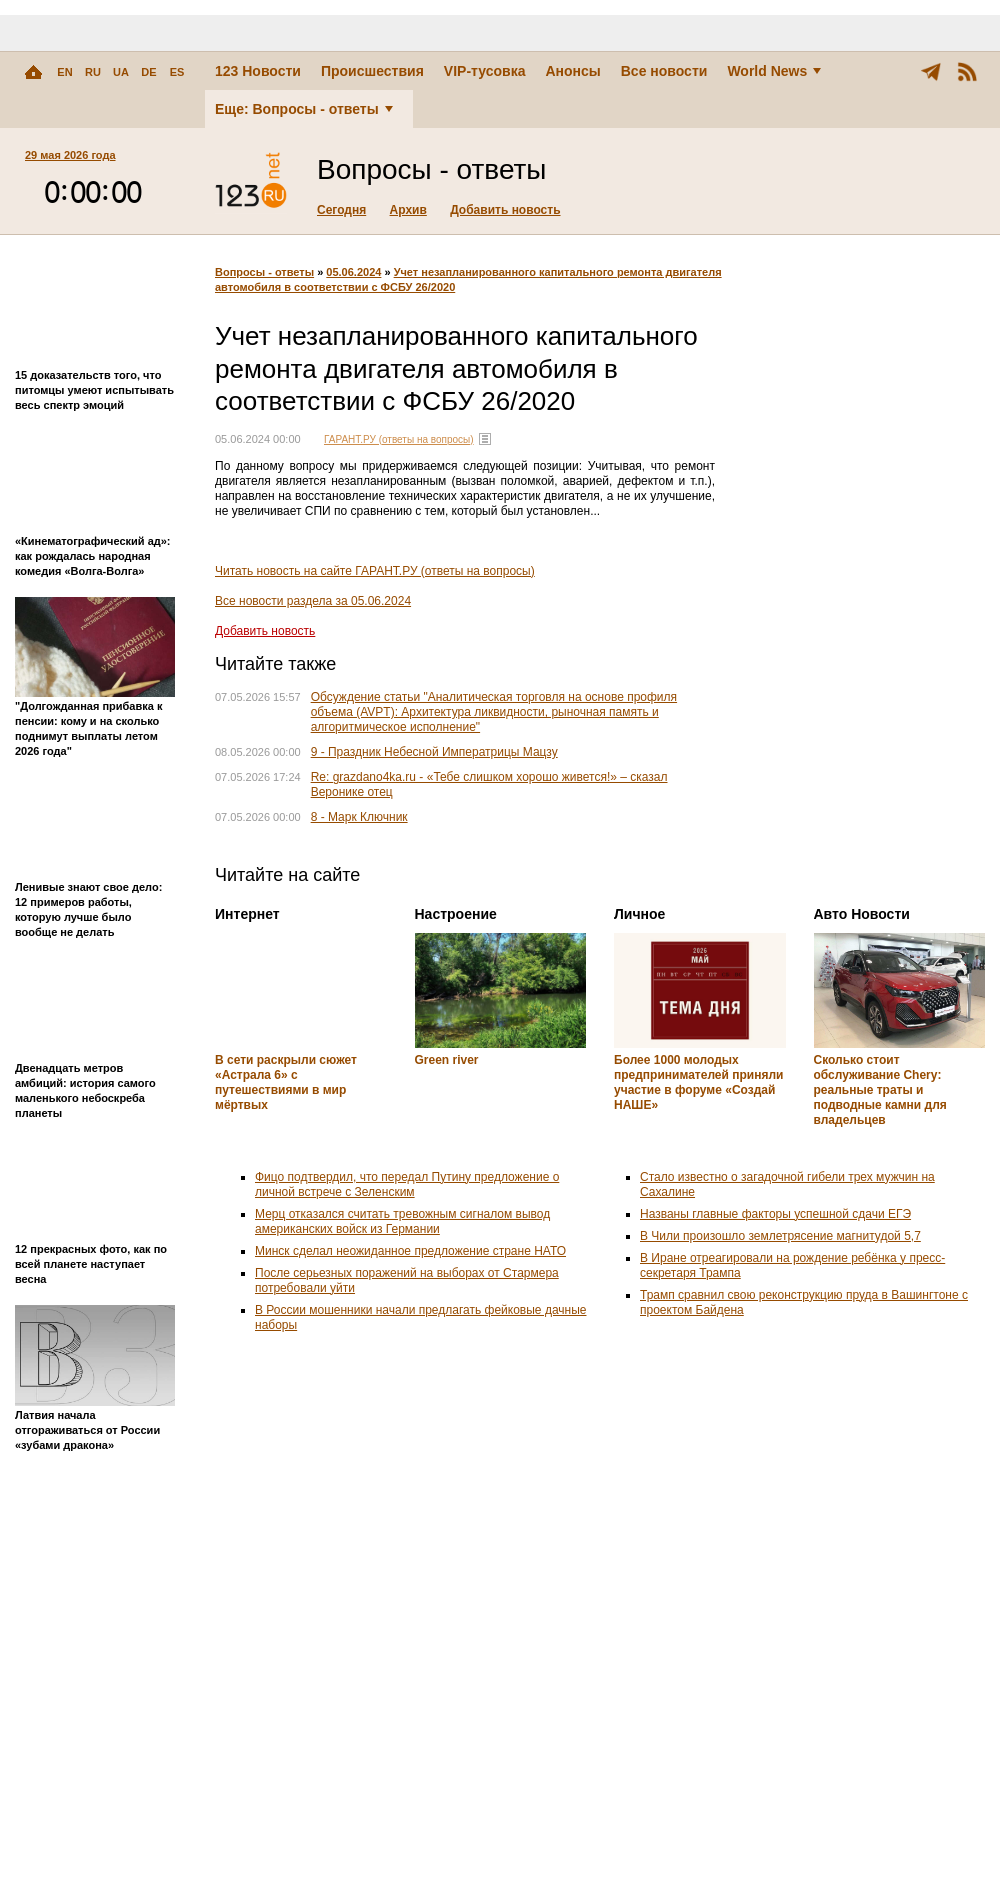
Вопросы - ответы (264, 272)
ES (177, 72)
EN (64, 72)
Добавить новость (505, 210)
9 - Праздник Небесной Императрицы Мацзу (434, 752)
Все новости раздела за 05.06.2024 (313, 601)
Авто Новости (862, 914)
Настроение (456, 914)
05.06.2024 (353, 272)
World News (774, 71)
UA (121, 72)
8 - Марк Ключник (359, 817)
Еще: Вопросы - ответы (304, 109)
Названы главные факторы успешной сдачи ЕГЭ (775, 1214)
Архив (408, 210)
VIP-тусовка (485, 71)
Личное (639, 914)
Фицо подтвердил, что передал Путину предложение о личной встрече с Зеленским (407, 1184)
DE (148, 72)
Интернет (247, 914)
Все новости (664, 71)
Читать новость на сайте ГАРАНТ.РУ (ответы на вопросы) (375, 571)
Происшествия (372, 71)
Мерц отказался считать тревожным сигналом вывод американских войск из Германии (402, 1221)
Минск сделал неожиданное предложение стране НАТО (410, 1251)
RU (93, 72)
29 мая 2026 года (70, 155)
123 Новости (258, 71)
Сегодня (341, 210)
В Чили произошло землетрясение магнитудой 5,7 (780, 1236)
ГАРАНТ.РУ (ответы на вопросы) (399, 439)
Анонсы (572, 71)
